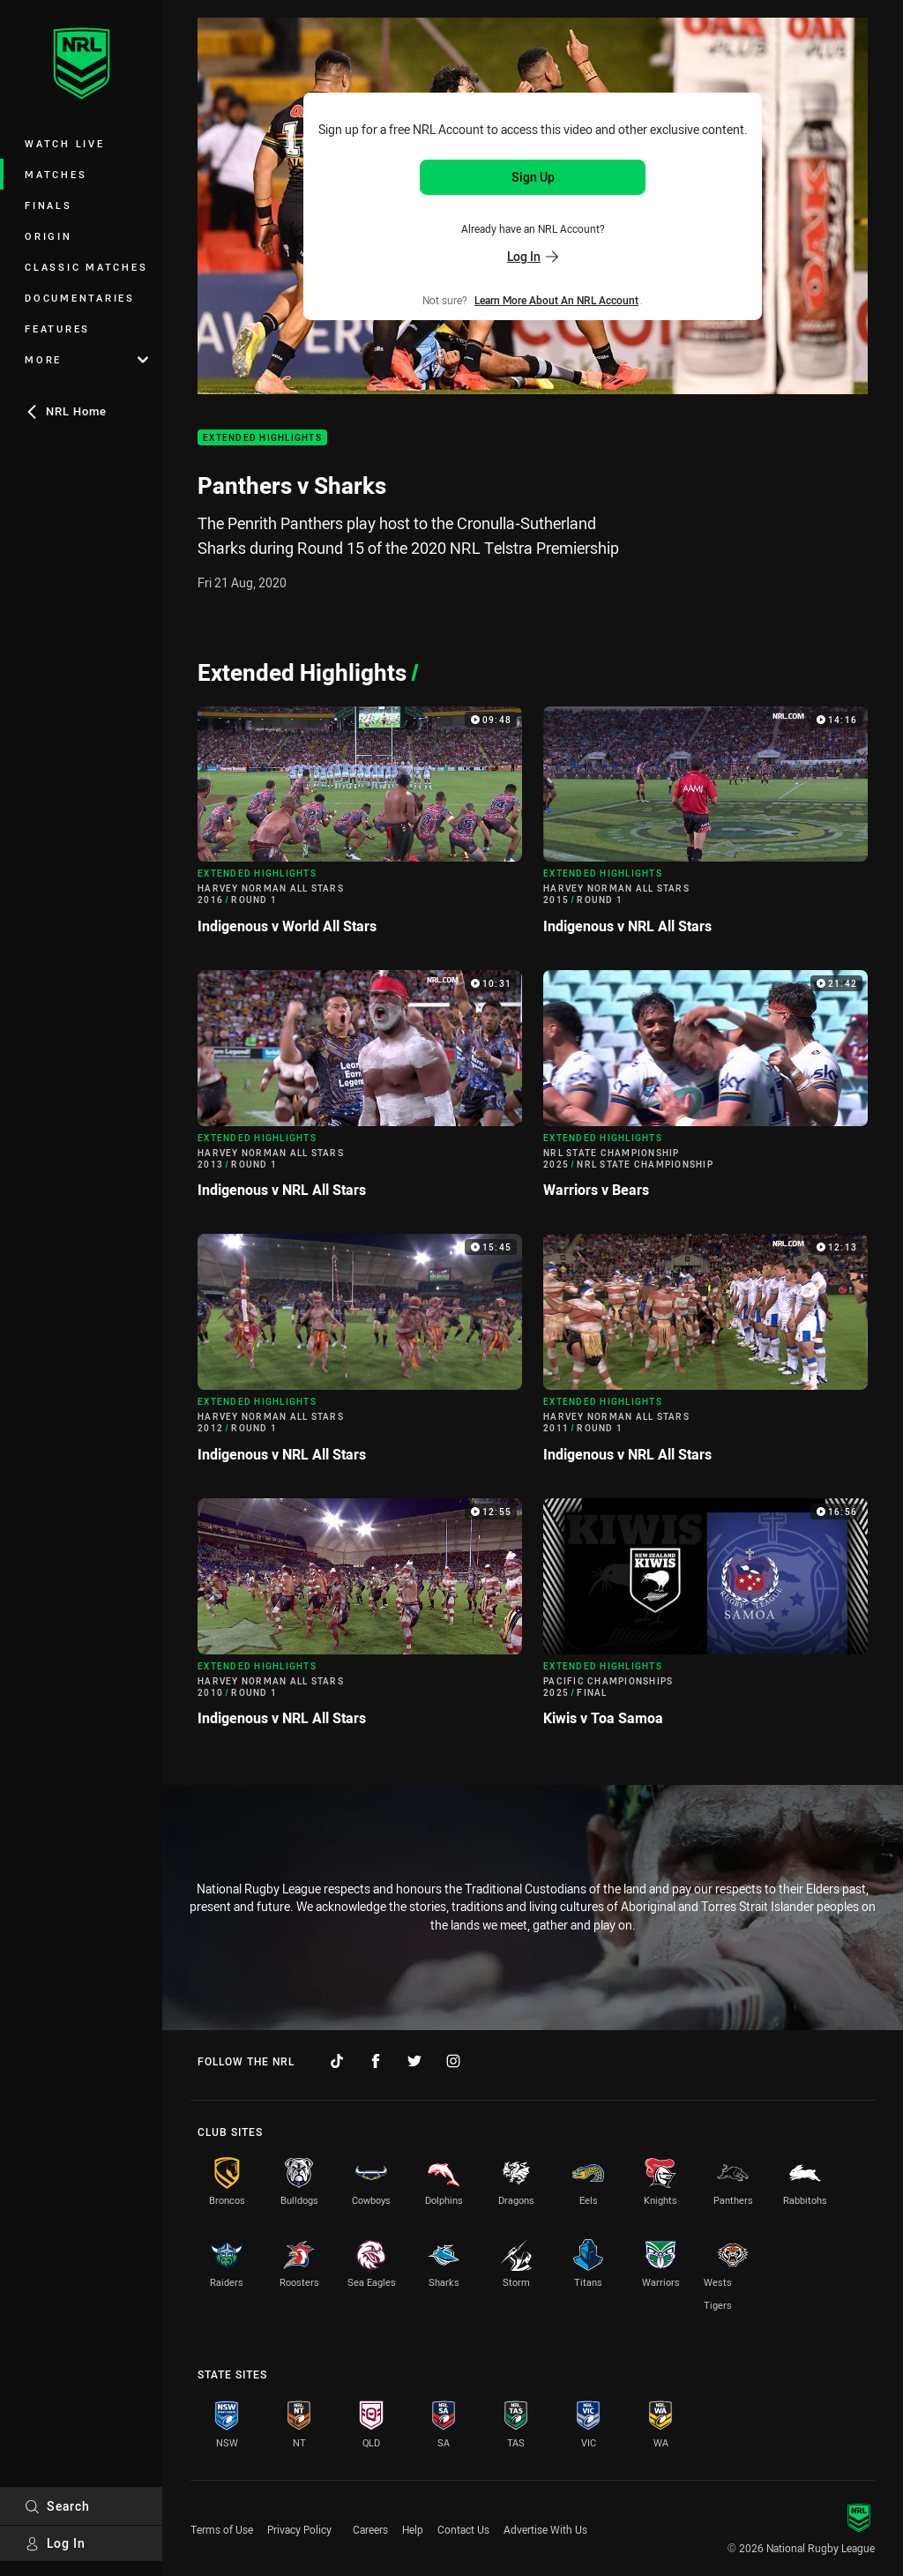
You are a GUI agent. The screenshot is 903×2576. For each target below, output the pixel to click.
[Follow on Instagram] (453, 2061)
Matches (55, 174)
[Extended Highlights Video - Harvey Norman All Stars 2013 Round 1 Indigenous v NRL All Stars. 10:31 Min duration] (360, 1091)
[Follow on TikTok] (337, 2061)
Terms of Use (221, 2529)
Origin (48, 236)
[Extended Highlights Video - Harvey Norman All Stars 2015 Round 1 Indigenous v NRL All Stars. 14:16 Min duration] (705, 827)
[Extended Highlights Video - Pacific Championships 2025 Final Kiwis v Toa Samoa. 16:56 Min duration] (705, 1619)
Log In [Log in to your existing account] (532, 256)
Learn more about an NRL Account (556, 300)
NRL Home (66, 411)
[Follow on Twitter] (414, 2061)
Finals (48, 205)
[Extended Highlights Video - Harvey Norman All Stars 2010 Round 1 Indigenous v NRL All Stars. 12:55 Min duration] (360, 1619)
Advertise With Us (545, 2529)
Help (412, 2529)
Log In (55, 2543)
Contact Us (463, 2529)
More (86, 359)
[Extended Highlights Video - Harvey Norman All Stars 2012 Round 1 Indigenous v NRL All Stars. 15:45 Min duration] (360, 1355)
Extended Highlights (262, 438)
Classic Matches (86, 266)
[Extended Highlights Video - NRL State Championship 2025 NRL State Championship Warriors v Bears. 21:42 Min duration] (705, 1091)
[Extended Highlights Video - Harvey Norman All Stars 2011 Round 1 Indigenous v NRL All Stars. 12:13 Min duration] (705, 1355)
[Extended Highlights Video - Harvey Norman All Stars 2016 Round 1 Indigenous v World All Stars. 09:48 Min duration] (360, 827)
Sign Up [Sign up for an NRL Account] (533, 176)
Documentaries (80, 297)
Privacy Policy (299, 2529)
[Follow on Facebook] (376, 2061)
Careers (370, 2529)
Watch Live (65, 143)
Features (57, 328)
